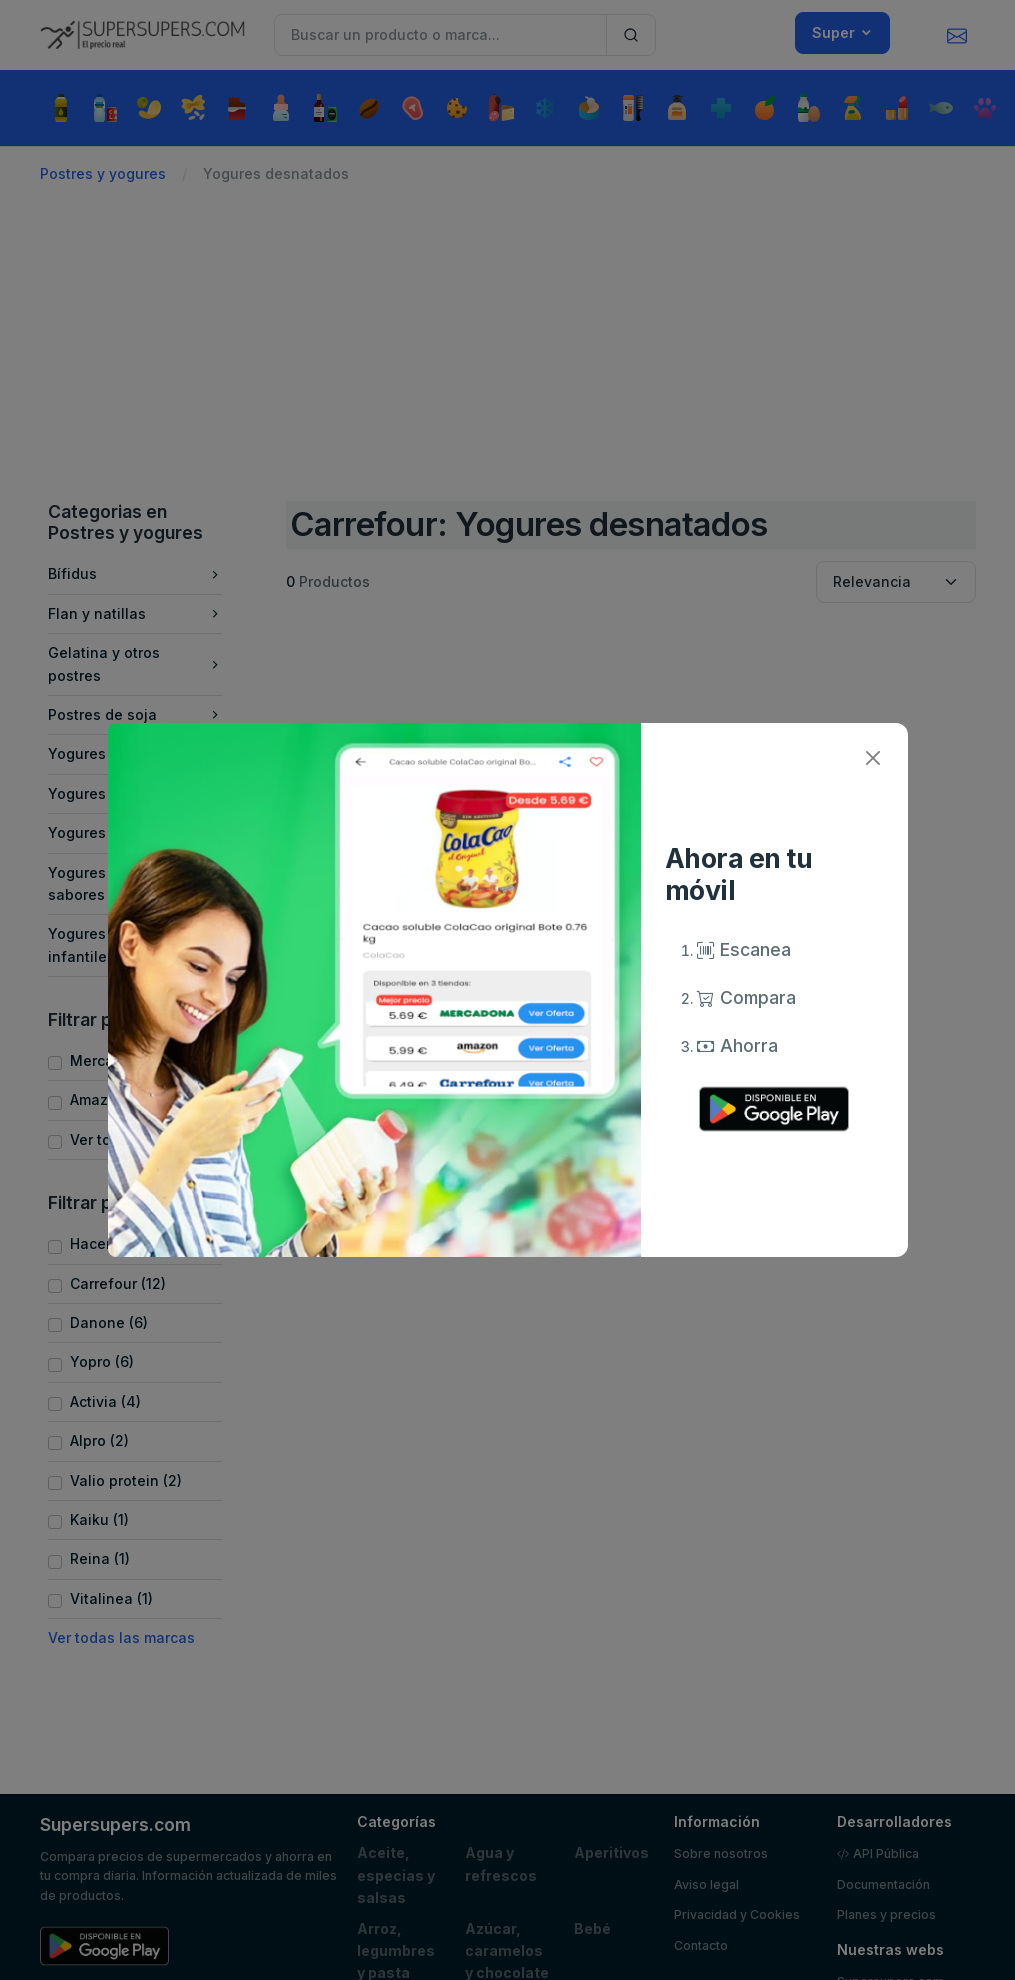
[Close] (873, 757)
